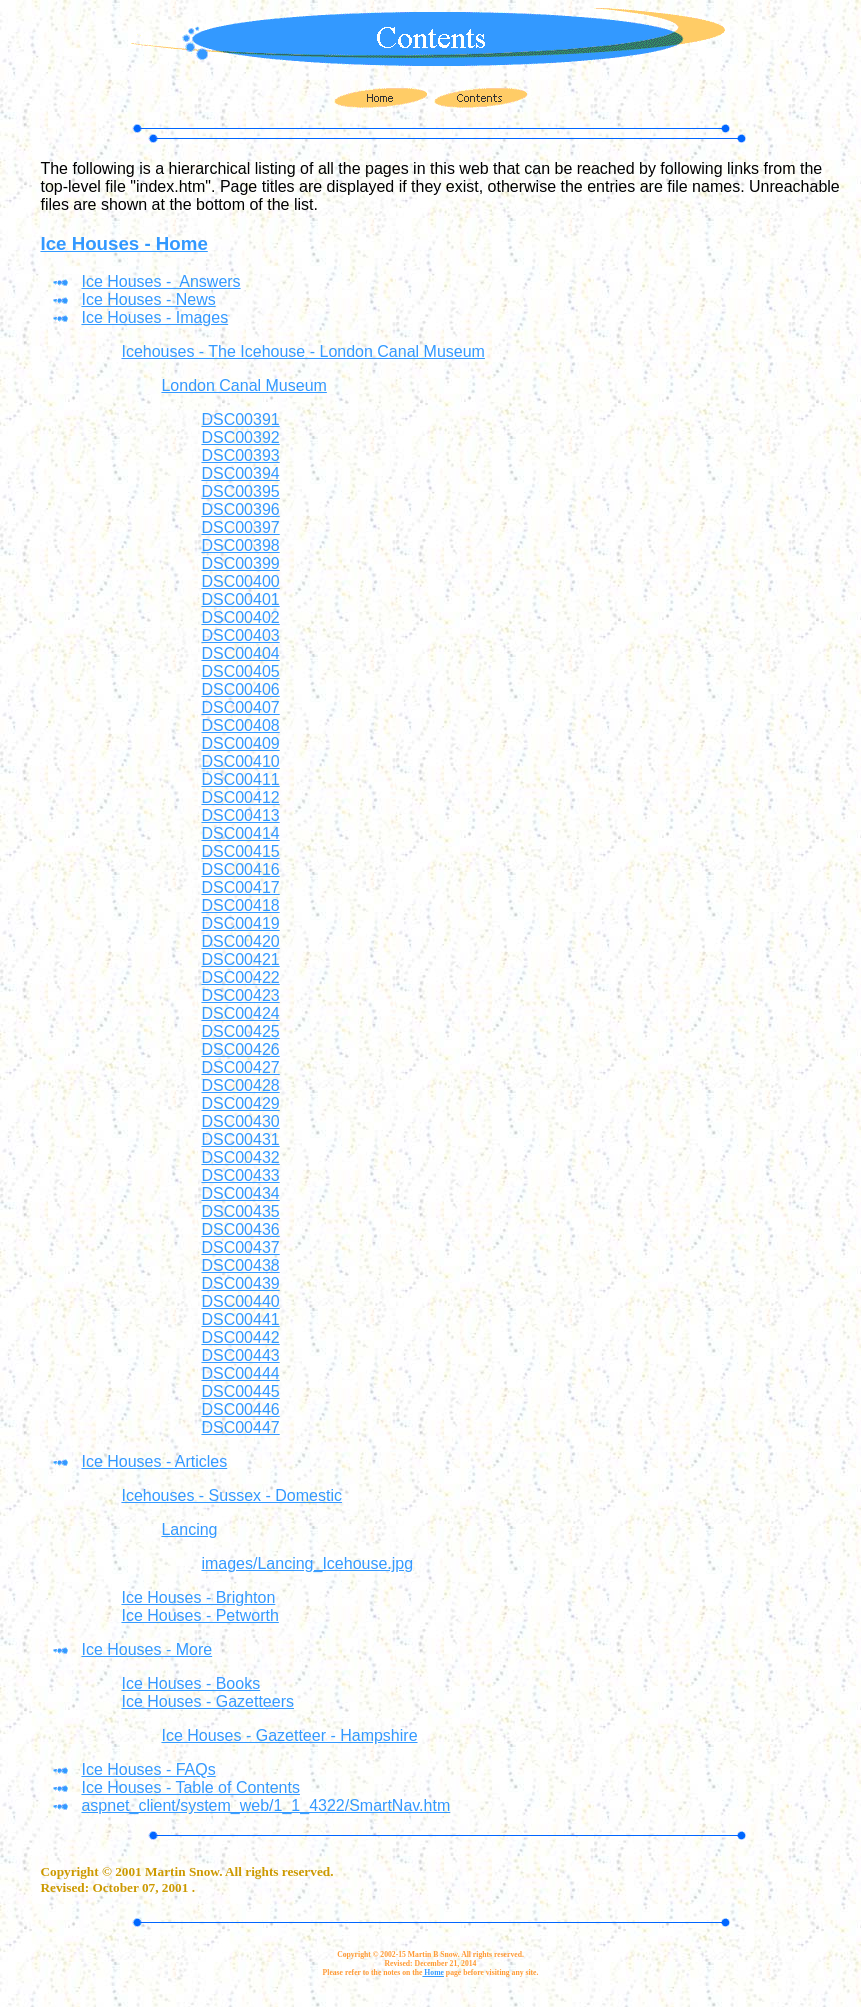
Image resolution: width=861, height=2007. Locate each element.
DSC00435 (240, 1211)
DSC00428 (240, 1085)
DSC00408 (240, 725)
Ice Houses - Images (154, 317)
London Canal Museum (243, 385)
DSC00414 (240, 833)
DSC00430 (240, 1121)
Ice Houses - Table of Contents (190, 1787)
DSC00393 (240, 455)
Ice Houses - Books (190, 1683)
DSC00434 (240, 1193)
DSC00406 (240, 689)
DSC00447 (240, 1427)
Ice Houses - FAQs (148, 1769)
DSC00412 (240, 797)
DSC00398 (240, 545)
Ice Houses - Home (123, 243)
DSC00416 (240, 869)
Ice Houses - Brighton (198, 1597)
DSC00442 (240, 1337)
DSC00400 (240, 581)
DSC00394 (240, 473)
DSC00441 (240, 1319)
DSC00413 (240, 815)
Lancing (189, 1529)
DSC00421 (240, 959)
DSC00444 (240, 1373)
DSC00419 (240, 923)
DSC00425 (240, 1031)
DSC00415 (240, 851)
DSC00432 (240, 1157)
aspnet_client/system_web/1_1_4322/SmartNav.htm (265, 1805)
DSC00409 (240, 743)
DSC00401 (240, 599)
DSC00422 (240, 977)
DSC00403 (240, 635)
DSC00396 (240, 509)
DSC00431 (240, 1139)
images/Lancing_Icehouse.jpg (307, 1563)
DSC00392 (240, 437)
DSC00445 (240, 1391)
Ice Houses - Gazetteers (207, 1701)
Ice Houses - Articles (154, 1461)
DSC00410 (240, 761)
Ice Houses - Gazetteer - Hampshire (289, 1735)
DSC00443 (240, 1355)
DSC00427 (240, 1067)
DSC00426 (240, 1049)
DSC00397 (240, 527)
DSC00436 (240, 1229)
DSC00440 (240, 1301)
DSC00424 (240, 1013)
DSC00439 (240, 1283)
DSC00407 (240, 707)
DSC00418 (240, 905)
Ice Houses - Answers (160, 281)
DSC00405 (240, 671)
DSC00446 (240, 1409)
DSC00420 (240, 941)
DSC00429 (240, 1103)
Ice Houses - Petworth (199, 1615)
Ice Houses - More (146, 1649)
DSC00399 (240, 563)
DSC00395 (240, 491)
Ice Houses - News (148, 299)
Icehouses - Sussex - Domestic (231, 1495)
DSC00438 (240, 1265)
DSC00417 (240, 887)
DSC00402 (240, 617)
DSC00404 (240, 653)
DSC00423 (240, 995)
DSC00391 (240, 419)
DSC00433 (240, 1175)
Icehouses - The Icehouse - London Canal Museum (302, 351)
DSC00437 (240, 1247)
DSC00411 (240, 779)
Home (433, 1972)
